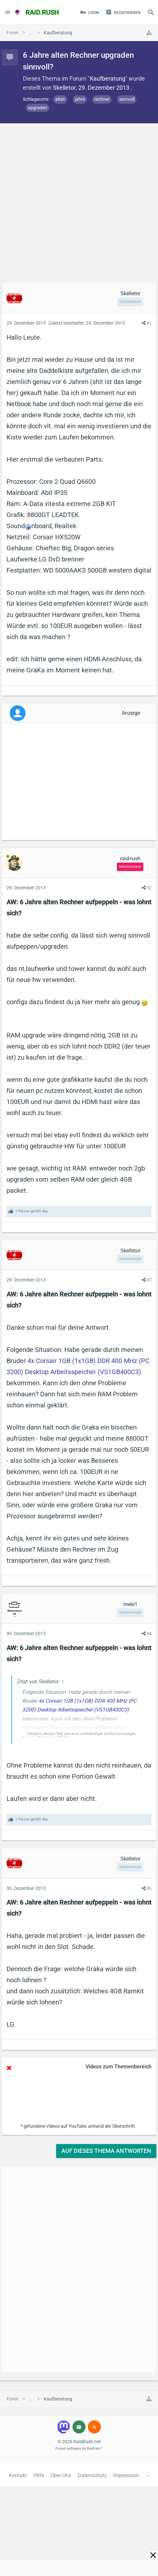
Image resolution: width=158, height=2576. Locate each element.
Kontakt (18, 2475)
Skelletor (64, 87)
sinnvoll (126, 99)
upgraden (37, 107)
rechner (102, 99)
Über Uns (61, 2475)
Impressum (126, 2475)
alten (60, 99)
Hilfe (38, 2475)
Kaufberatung (107, 78)
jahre (80, 99)
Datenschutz (92, 2475)
